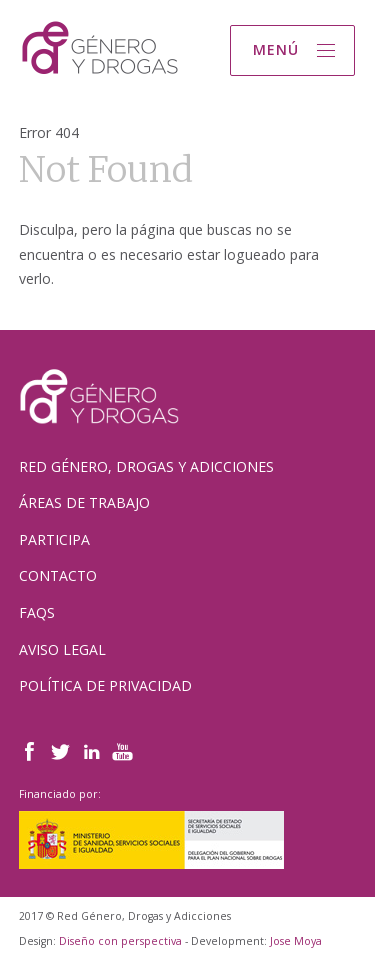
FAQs (37, 612)
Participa (54, 539)
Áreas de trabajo (84, 502)
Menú (276, 49)
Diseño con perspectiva (120, 941)
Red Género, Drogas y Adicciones (146, 466)
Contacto (58, 575)
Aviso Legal (62, 649)
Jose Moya (296, 941)
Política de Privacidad (105, 685)
